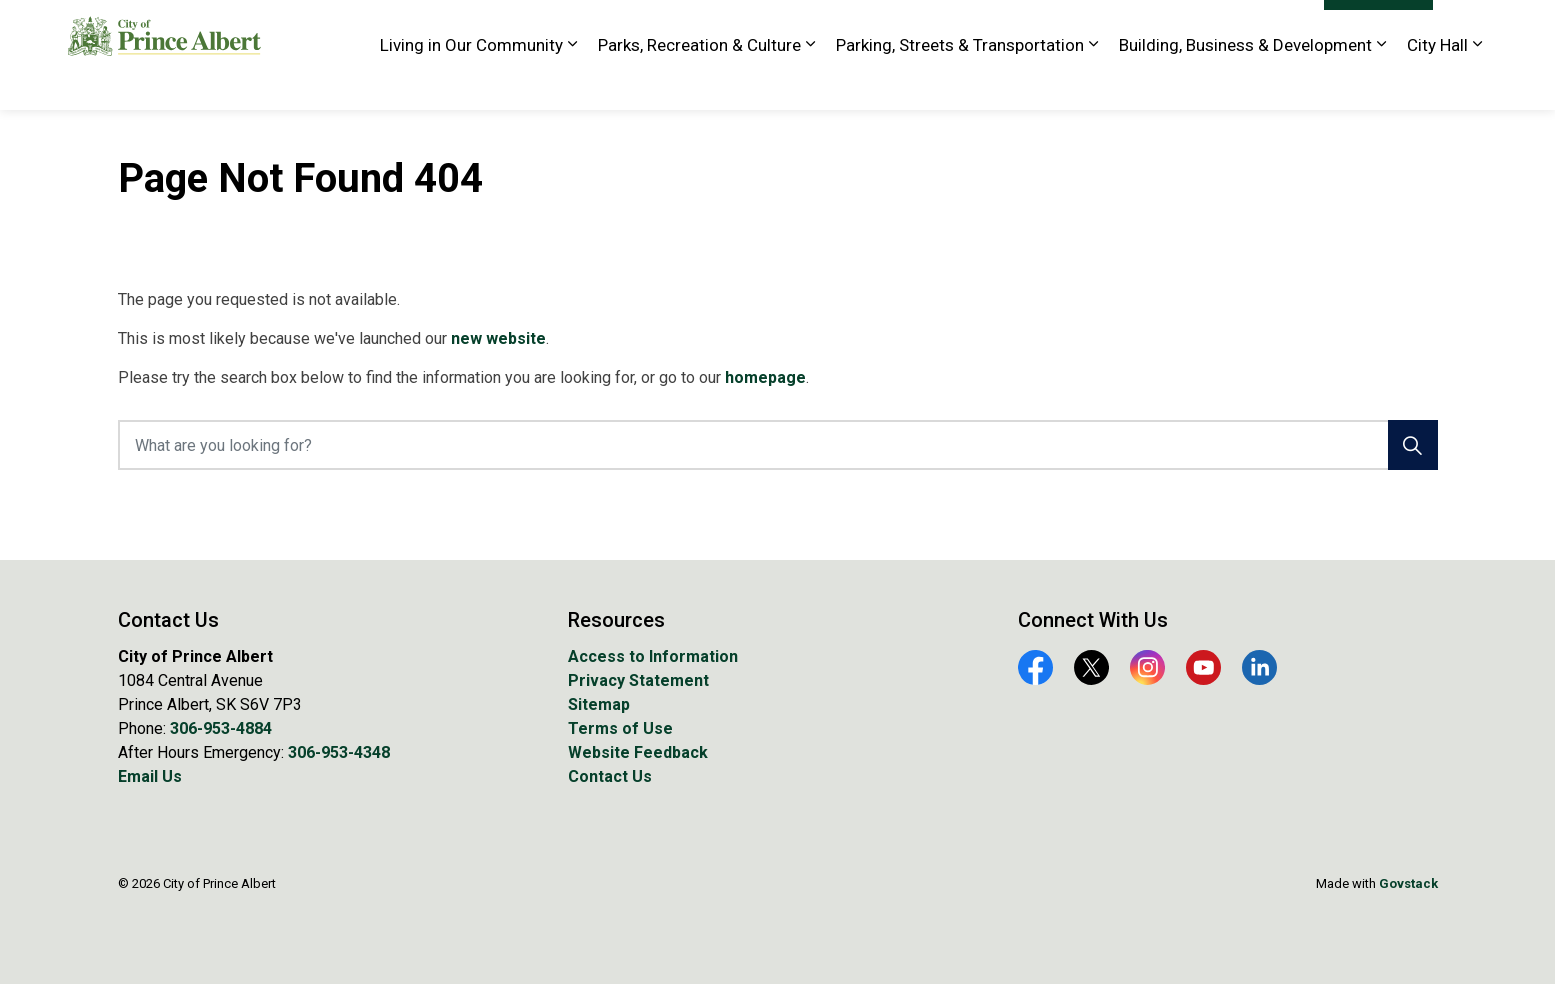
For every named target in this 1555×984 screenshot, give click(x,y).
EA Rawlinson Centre (812, 27)
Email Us (150, 776)
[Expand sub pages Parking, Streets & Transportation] (1094, 82)
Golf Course (935, 27)
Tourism (1145, 27)
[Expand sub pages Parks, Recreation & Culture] (811, 82)
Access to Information (653, 656)
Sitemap (599, 704)
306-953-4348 (339, 752)
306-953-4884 (221, 728)
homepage (765, 377)
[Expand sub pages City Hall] (1478, 82)
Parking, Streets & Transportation (960, 82)
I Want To (1378, 28)
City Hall (1437, 82)
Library (1013, 27)
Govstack (1408, 883)
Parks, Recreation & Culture (699, 82)
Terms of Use (620, 728)
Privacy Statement (638, 680)
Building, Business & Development (1245, 82)
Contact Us (610, 776)
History (1077, 27)
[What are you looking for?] (778, 445)
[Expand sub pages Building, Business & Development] (1382, 82)
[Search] (1413, 445)
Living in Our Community (471, 82)
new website (498, 338)
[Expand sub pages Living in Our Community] (573, 82)
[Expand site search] (1468, 27)
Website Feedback (1248, 27)
